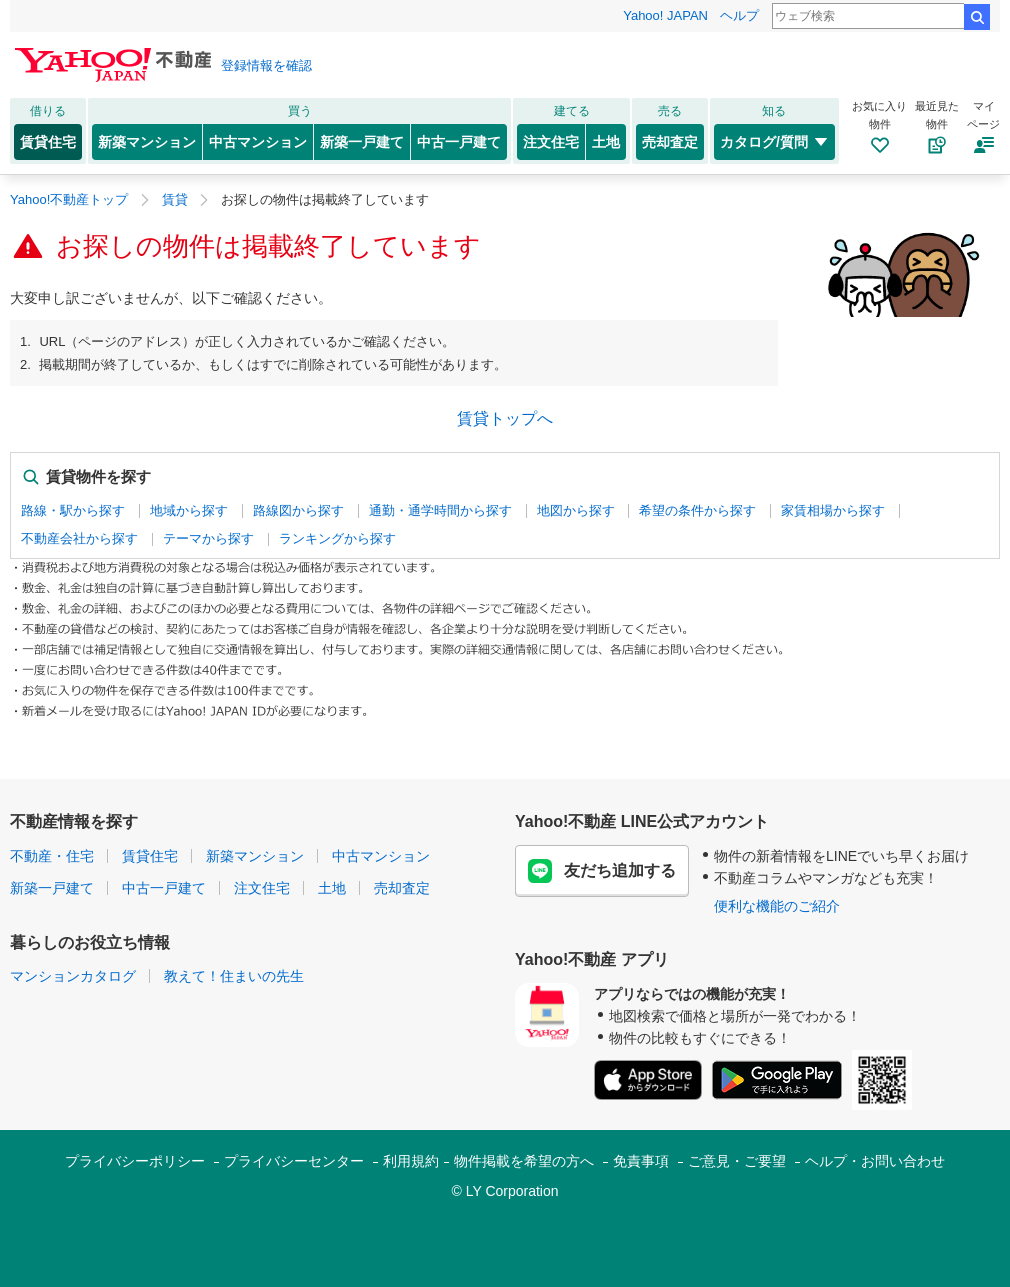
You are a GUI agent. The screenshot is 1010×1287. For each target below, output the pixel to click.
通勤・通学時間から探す (440, 510)
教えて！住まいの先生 (234, 976)
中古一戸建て (459, 142)
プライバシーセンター (294, 1161)
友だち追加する (602, 871)
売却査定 (670, 142)
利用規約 (411, 1161)
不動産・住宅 (52, 856)
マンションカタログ (73, 976)
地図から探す (576, 510)
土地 (606, 142)
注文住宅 (551, 142)
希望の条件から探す (697, 510)
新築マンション (147, 142)
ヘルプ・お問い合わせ (875, 1161)
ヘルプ (739, 15)
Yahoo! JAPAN (665, 15)
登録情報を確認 (266, 65)
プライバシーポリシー (135, 1161)
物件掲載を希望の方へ (524, 1161)
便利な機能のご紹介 (777, 906)
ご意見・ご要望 (737, 1161)
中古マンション (258, 142)
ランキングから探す (337, 538)
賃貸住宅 (48, 142)
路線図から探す (298, 510)
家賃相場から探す (833, 510)
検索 (977, 17)
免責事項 (641, 1161)
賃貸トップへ (505, 418)
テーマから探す (208, 538)
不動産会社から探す (79, 538)
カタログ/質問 (774, 142)
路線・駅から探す (73, 510)
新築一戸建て (362, 142)
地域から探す (189, 510)
